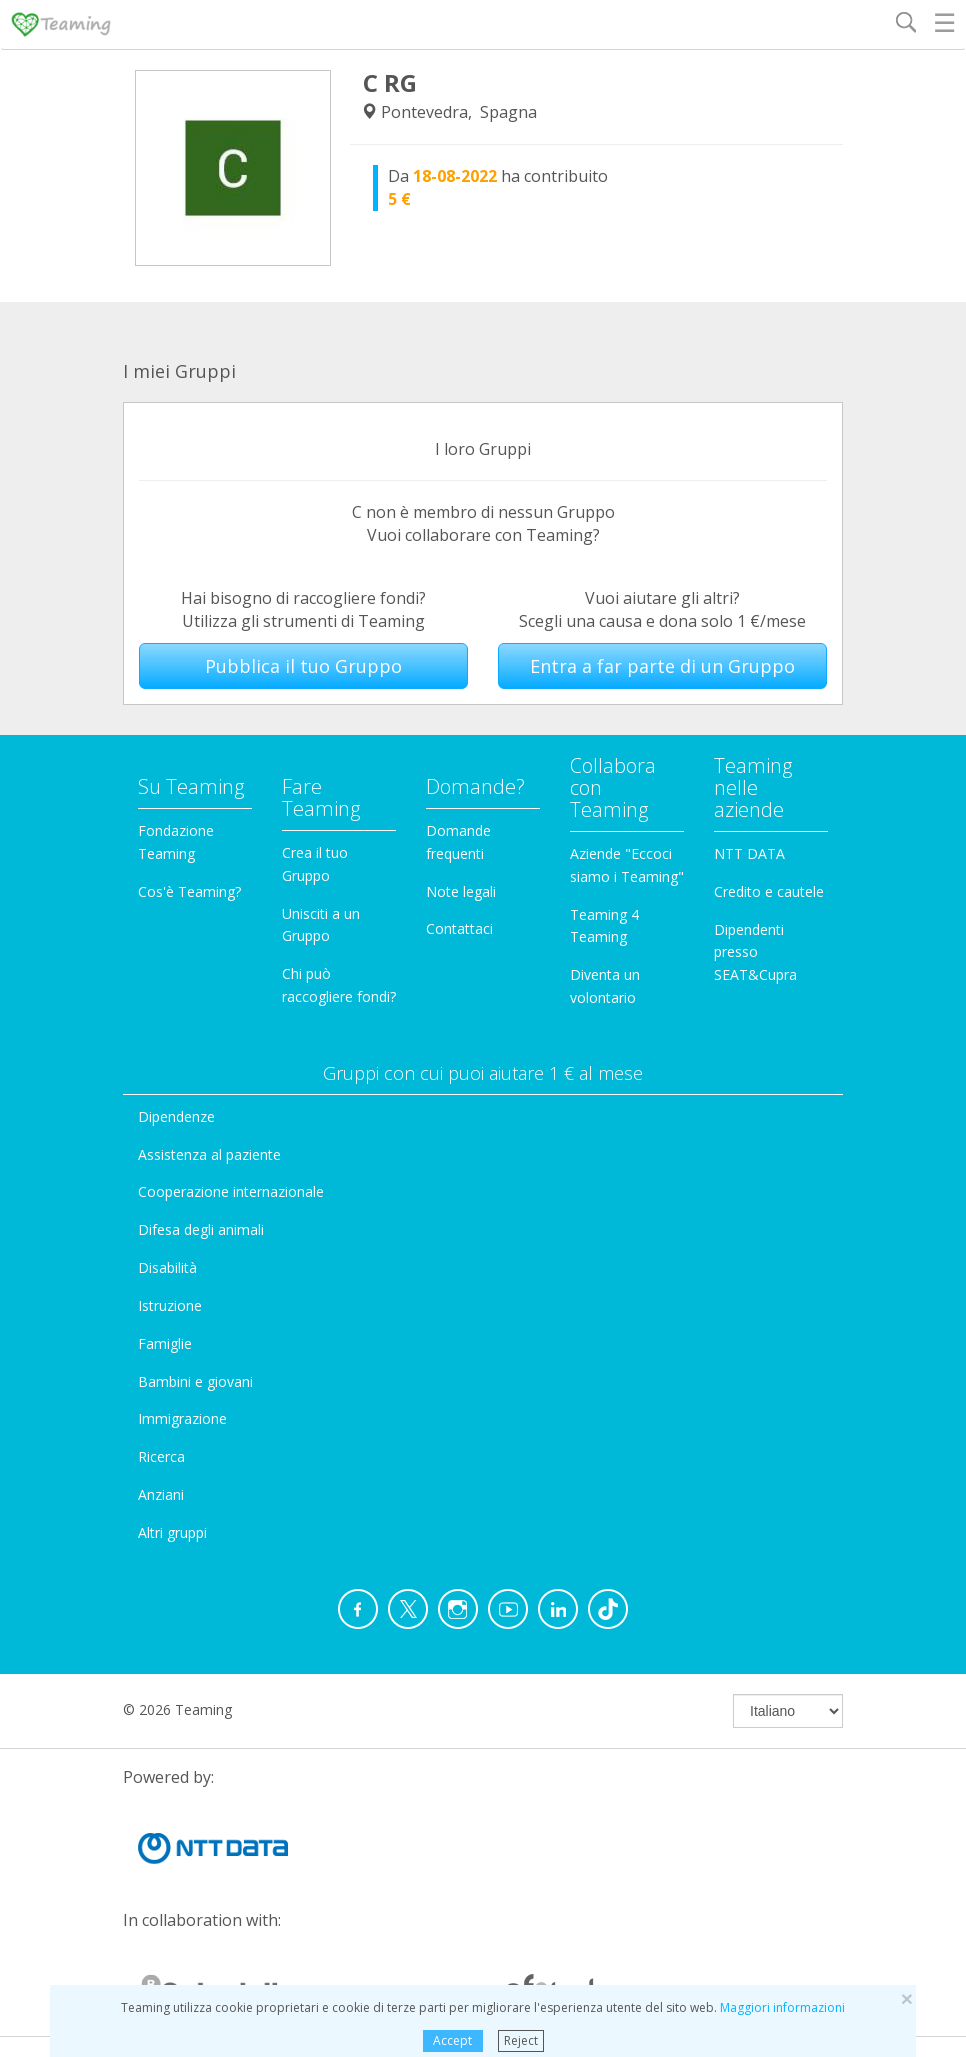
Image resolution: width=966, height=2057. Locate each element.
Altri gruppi (172, 1532)
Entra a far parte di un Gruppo (662, 666)
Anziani (161, 1494)
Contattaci (459, 928)
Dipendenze (176, 1116)
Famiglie (165, 1343)
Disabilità (167, 1267)
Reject (521, 2040)
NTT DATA (749, 853)
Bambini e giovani (195, 1381)
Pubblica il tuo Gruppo (303, 666)
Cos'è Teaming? (189, 891)
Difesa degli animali (201, 1229)
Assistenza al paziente (209, 1154)
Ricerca (161, 1456)
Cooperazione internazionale (231, 1191)
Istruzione (170, 1305)
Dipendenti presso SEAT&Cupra (755, 952)
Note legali (461, 891)
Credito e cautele (769, 891)
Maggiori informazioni (782, 2007)
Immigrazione (182, 1418)
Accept (452, 2040)
